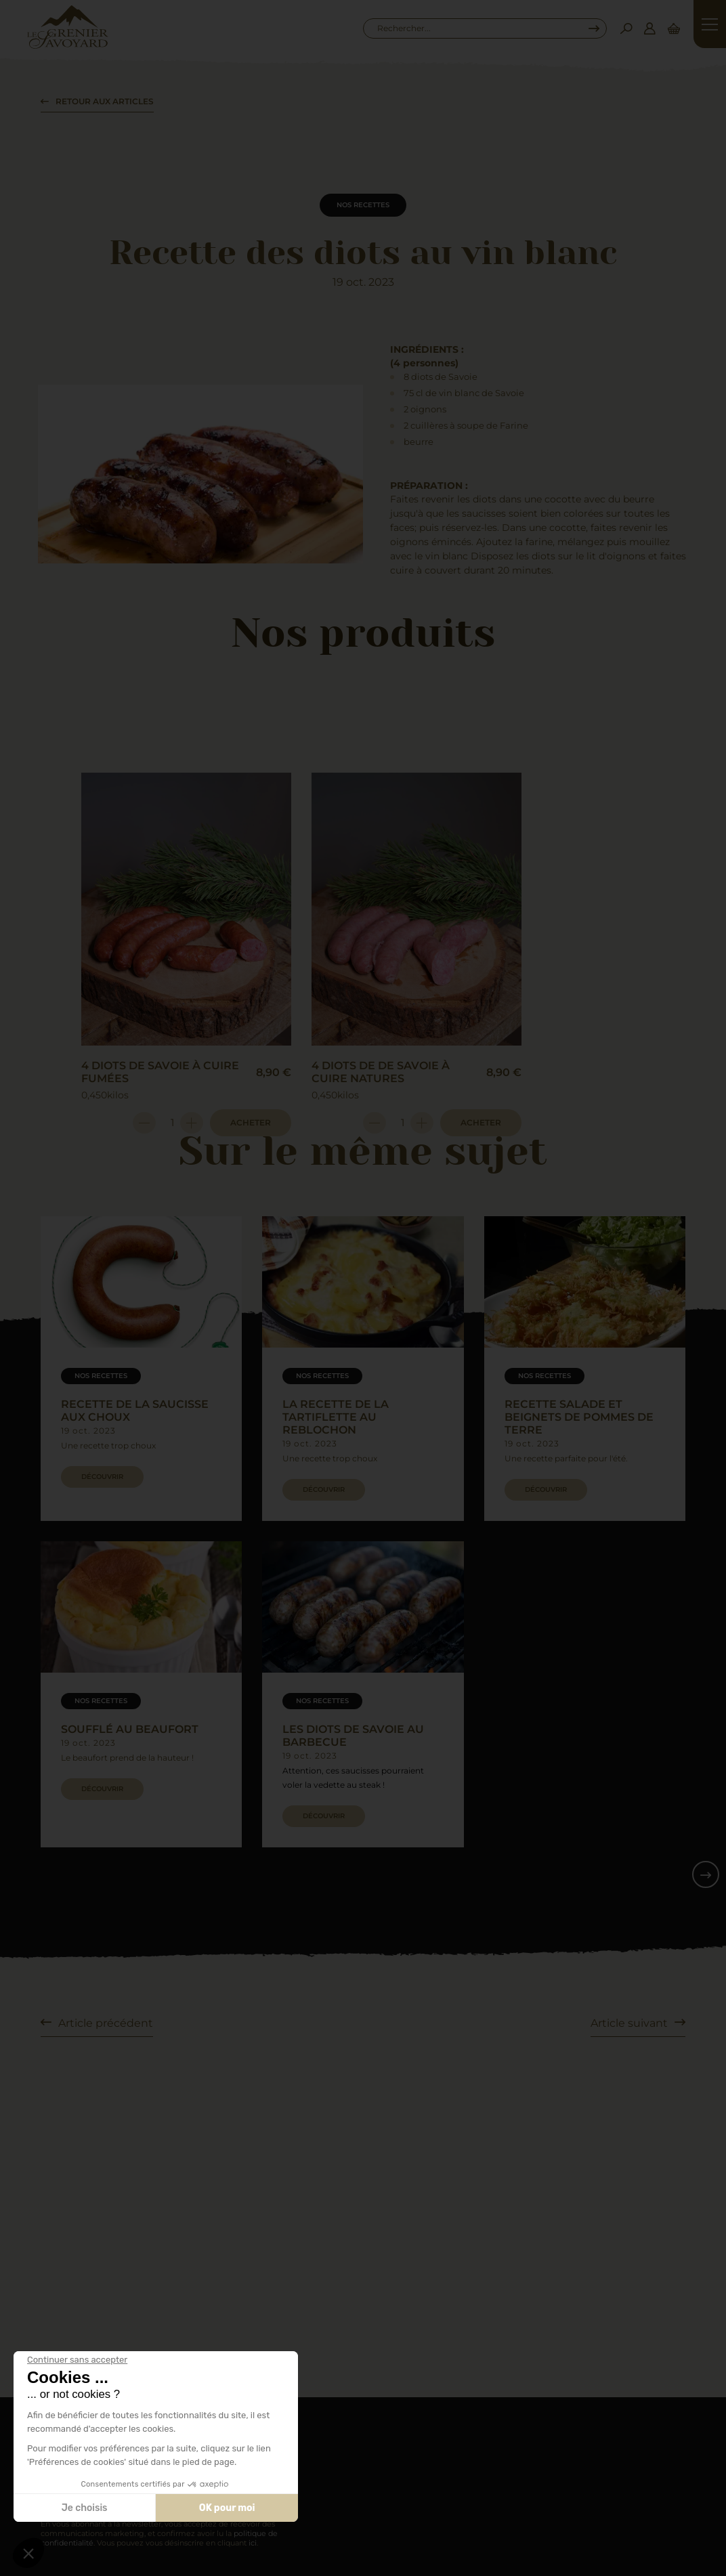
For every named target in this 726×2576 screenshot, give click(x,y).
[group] (141, 1368)
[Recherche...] (478, 28)
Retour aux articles (105, 101)
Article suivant (629, 2023)
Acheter (250, 1122)
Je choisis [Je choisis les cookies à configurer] (85, 2508)
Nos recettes (363, 204)
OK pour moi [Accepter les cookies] (227, 2508)
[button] (28, 2553)
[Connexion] (649, 28)
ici (253, 2543)
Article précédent (105, 2023)
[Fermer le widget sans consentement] (77, 2360)
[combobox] (478, 28)
